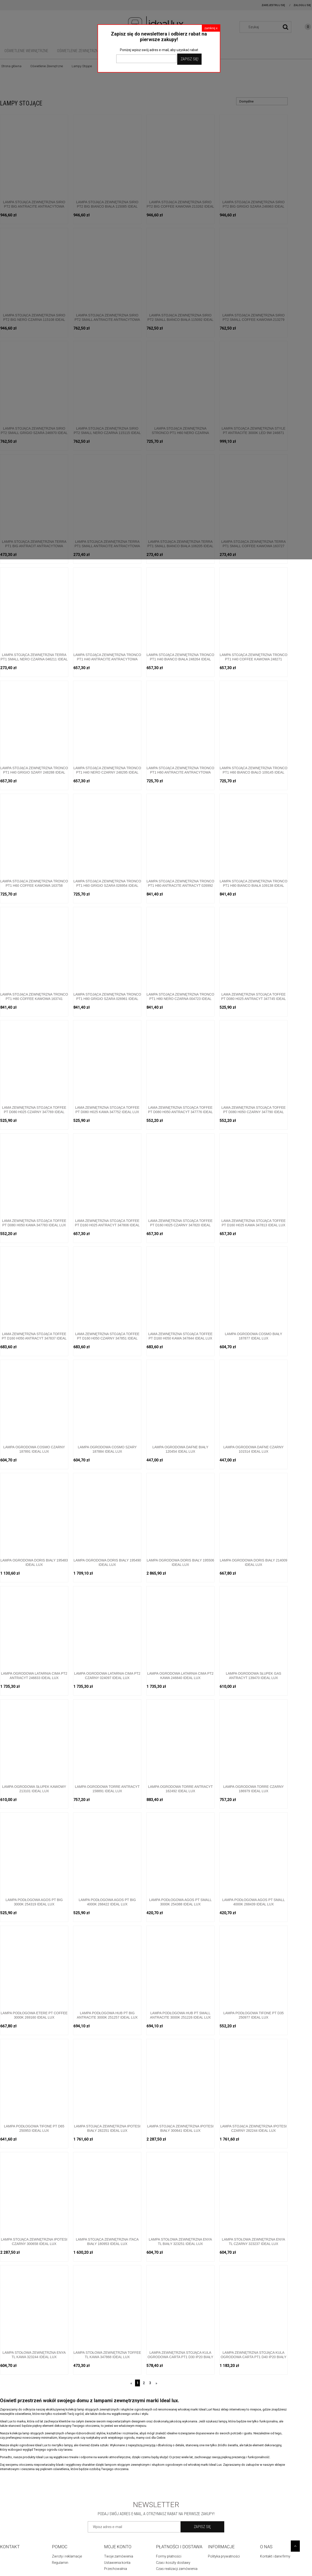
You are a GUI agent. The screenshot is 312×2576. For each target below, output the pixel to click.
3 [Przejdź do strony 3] (150, 2383)
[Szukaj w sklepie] (268, 27)
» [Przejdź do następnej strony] (156, 2383)
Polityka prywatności (224, 2556)
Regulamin (60, 2563)
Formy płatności (168, 2556)
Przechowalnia (115, 2569)
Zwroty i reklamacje (67, 2556)
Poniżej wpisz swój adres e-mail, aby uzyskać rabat (159, 50)
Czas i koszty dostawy (173, 2563)
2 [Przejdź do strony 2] (144, 2383)
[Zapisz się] (202, 2526)
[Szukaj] (285, 27)
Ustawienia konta (117, 2563)
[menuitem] (26, 51)
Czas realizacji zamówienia (176, 2569)
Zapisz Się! (189, 59)
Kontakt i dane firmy (275, 2556)
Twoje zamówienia (118, 2556)
